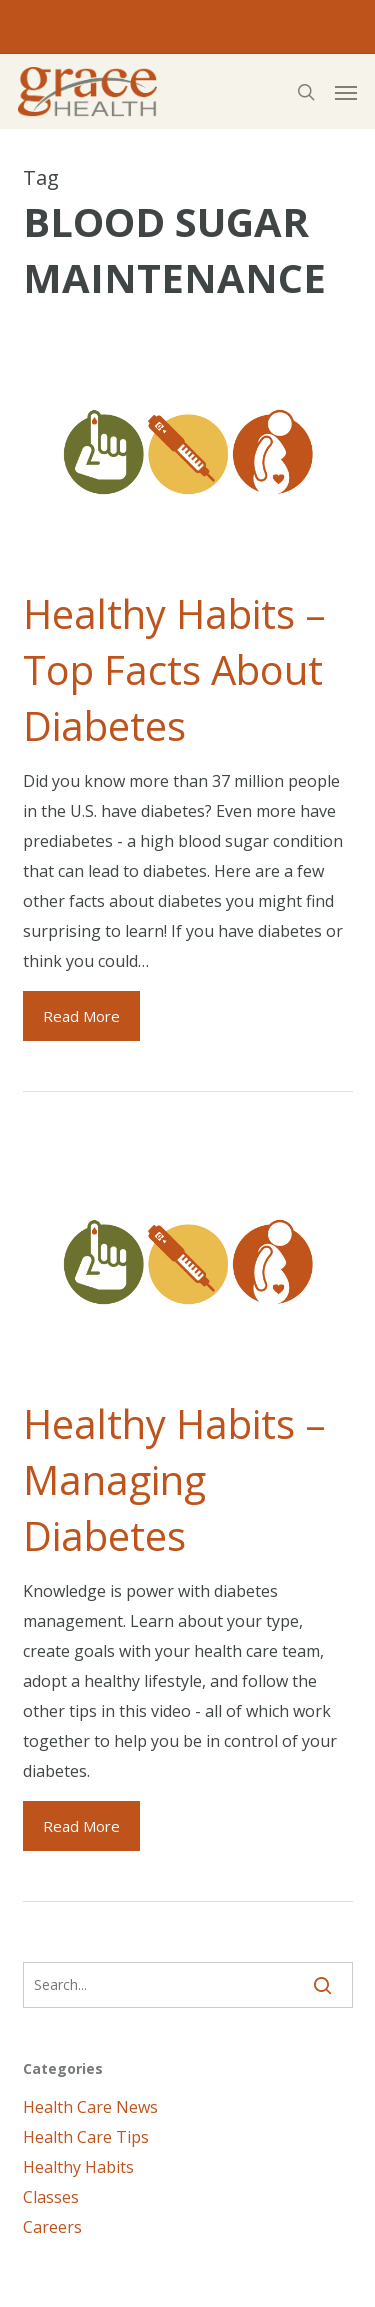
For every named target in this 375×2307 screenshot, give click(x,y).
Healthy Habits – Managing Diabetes (174, 1479)
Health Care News (90, 2107)
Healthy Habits (78, 2167)
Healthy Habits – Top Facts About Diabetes (174, 669)
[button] (346, 92)
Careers (52, 2227)
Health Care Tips (86, 2137)
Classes (51, 2197)
